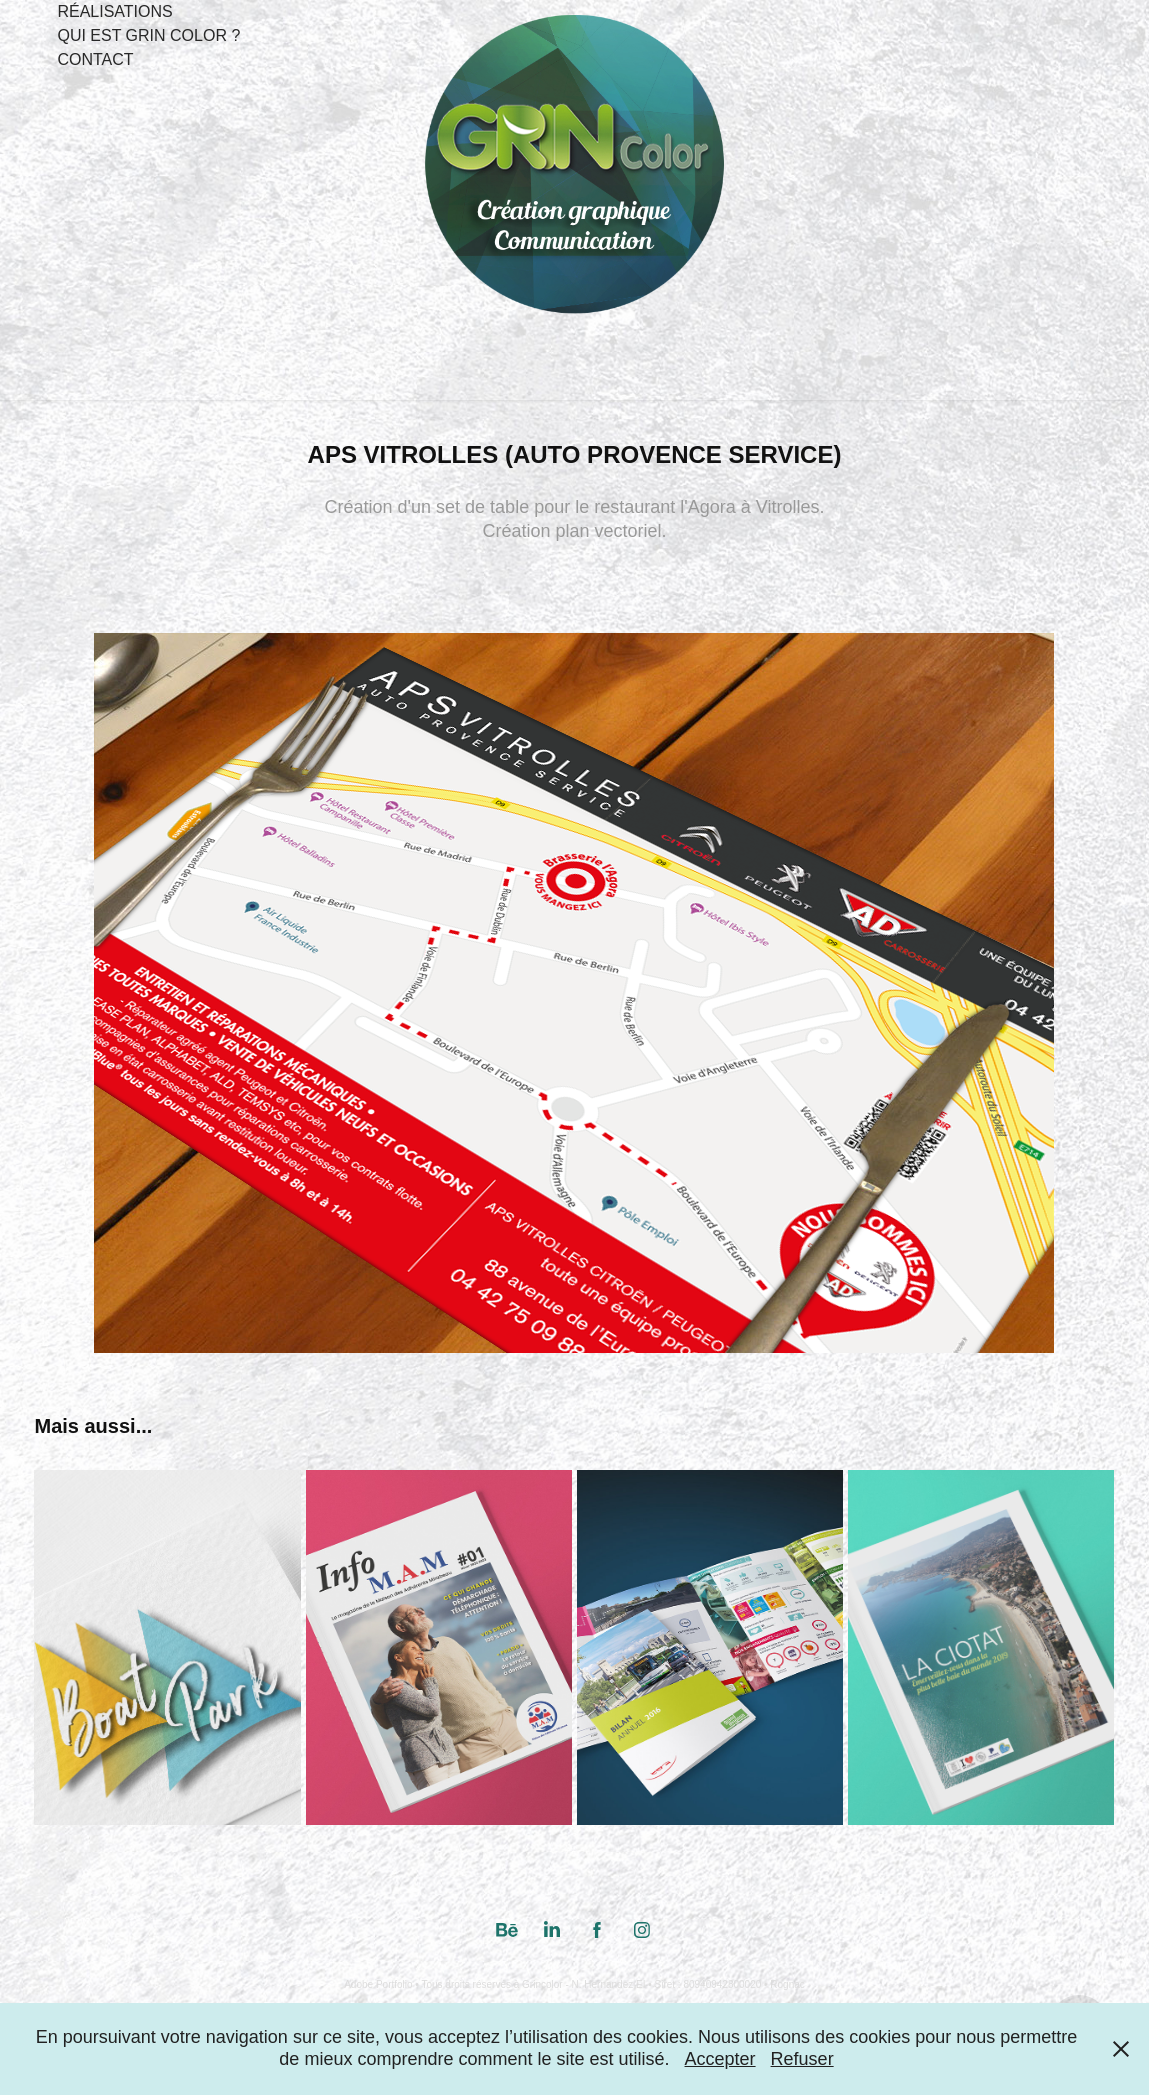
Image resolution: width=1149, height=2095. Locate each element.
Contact (95, 59)
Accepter (720, 2059)
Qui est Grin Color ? (148, 35)
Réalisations (114, 11)
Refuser (802, 2059)
